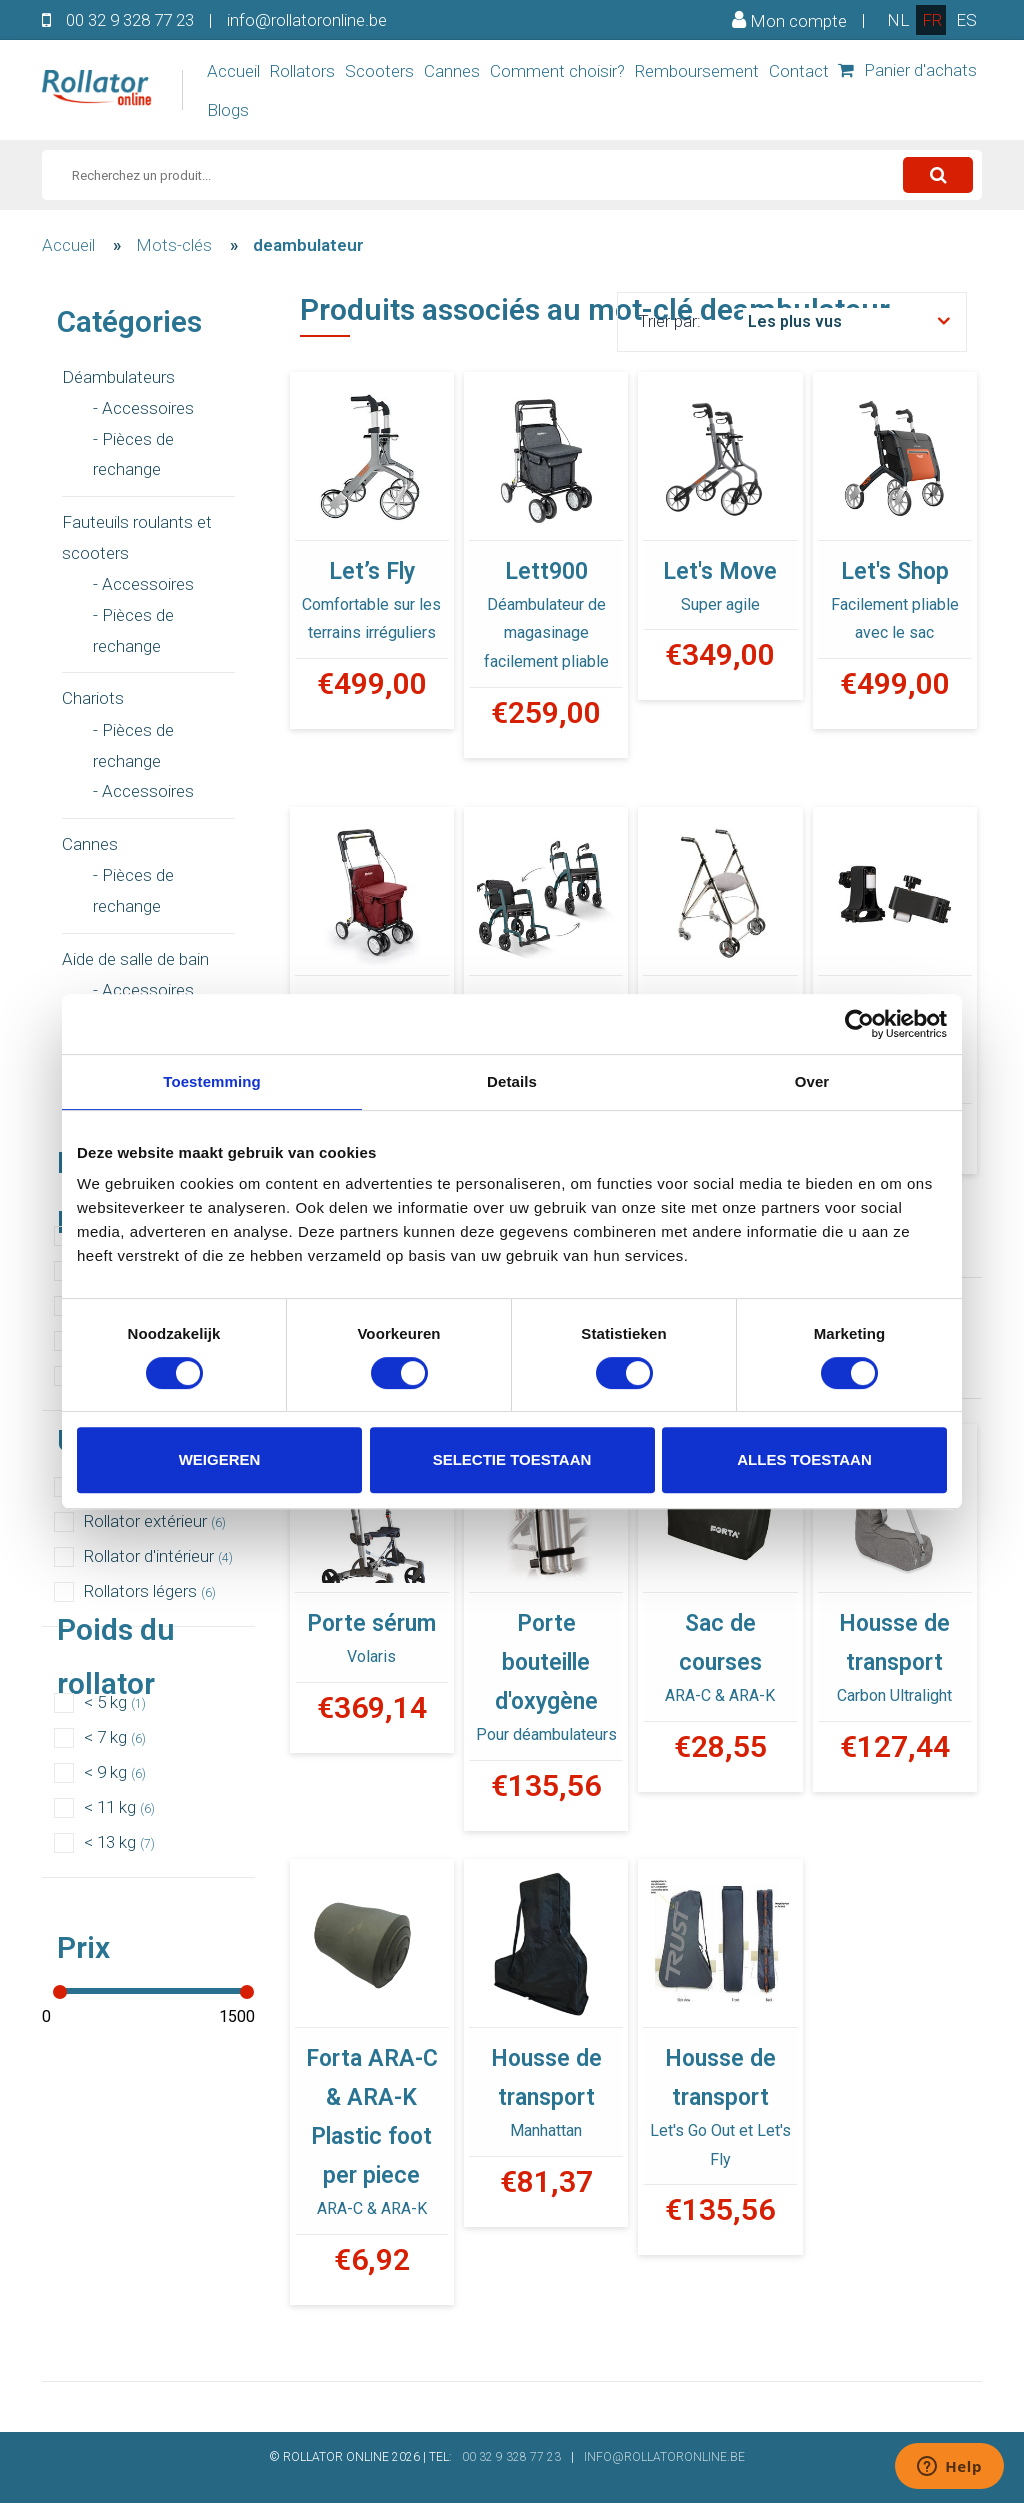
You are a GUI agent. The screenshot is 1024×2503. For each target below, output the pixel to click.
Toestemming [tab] (212, 1081)
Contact (799, 71)
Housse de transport (894, 1643)
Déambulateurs (118, 377)
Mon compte (789, 20)
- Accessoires (143, 408)
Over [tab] (812, 1081)
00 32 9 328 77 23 (130, 20)
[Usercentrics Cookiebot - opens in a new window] (859, 1024)
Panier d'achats (907, 70)
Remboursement (697, 71)
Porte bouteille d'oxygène (546, 1662)
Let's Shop (895, 571)
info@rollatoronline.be (307, 20)
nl (898, 20)
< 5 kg (115, 1702)
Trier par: (669, 321)
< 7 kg (115, 1737)
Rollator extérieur (155, 1521)
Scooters (379, 71)
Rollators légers (150, 1591)
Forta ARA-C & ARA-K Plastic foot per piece (372, 2117)
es (966, 20)
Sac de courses (720, 1643)
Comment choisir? (557, 71)
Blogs (228, 110)
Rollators (302, 71)
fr (932, 20)
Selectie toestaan (512, 1459)
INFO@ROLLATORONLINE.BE (664, 2457)
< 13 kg (119, 1842)
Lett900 (546, 571)
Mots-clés (174, 245)
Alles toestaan (804, 1459)
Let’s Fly (372, 571)
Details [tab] (512, 1081)
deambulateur (308, 245)
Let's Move (720, 571)
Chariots (93, 698)
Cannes (452, 71)
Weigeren (220, 1459)
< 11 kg (119, 1807)
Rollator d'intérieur (158, 1556)
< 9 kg (115, 1772)
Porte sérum (371, 1623)
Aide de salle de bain (135, 959)
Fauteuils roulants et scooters (137, 537)
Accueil (233, 71)
